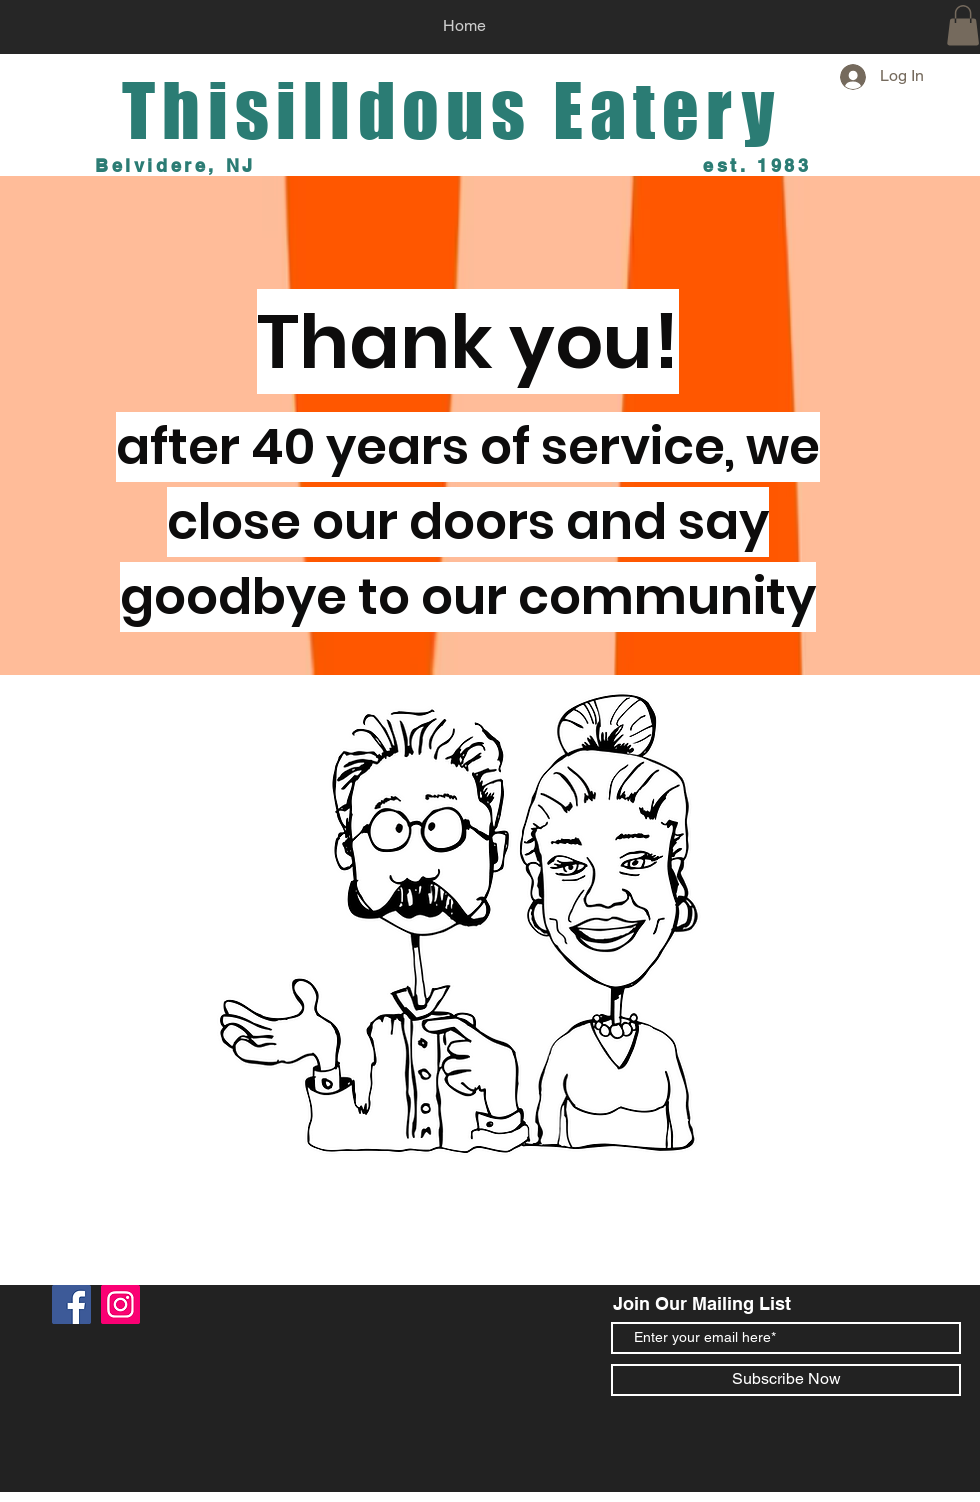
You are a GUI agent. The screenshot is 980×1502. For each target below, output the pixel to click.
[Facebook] (71, 1304)
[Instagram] (120, 1304)
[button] (963, 25)
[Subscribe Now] (786, 1380)
